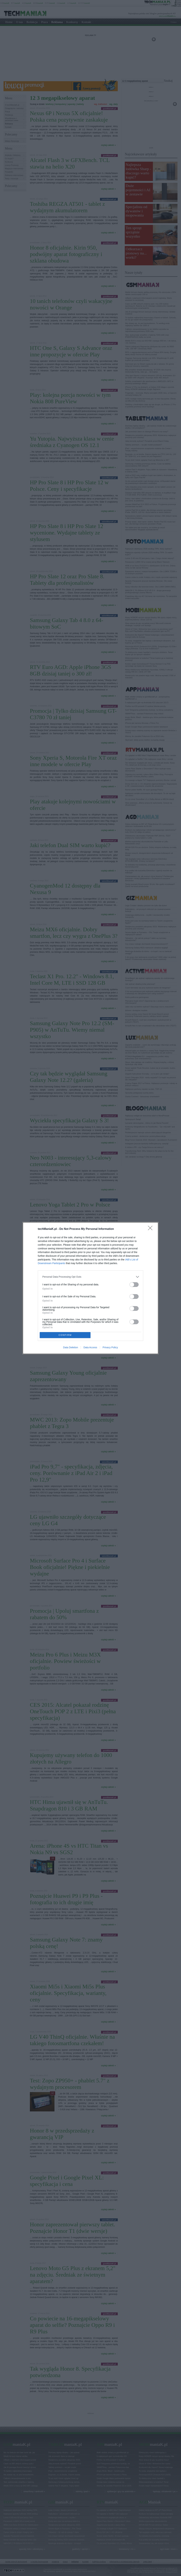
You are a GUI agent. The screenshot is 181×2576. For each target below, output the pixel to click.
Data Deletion (70, 1347)
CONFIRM (65, 1335)
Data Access (90, 1347)
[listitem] (90, 1277)
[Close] (151, 1229)
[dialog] (90, 1288)
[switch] (134, 1284)
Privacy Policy (110, 1347)
